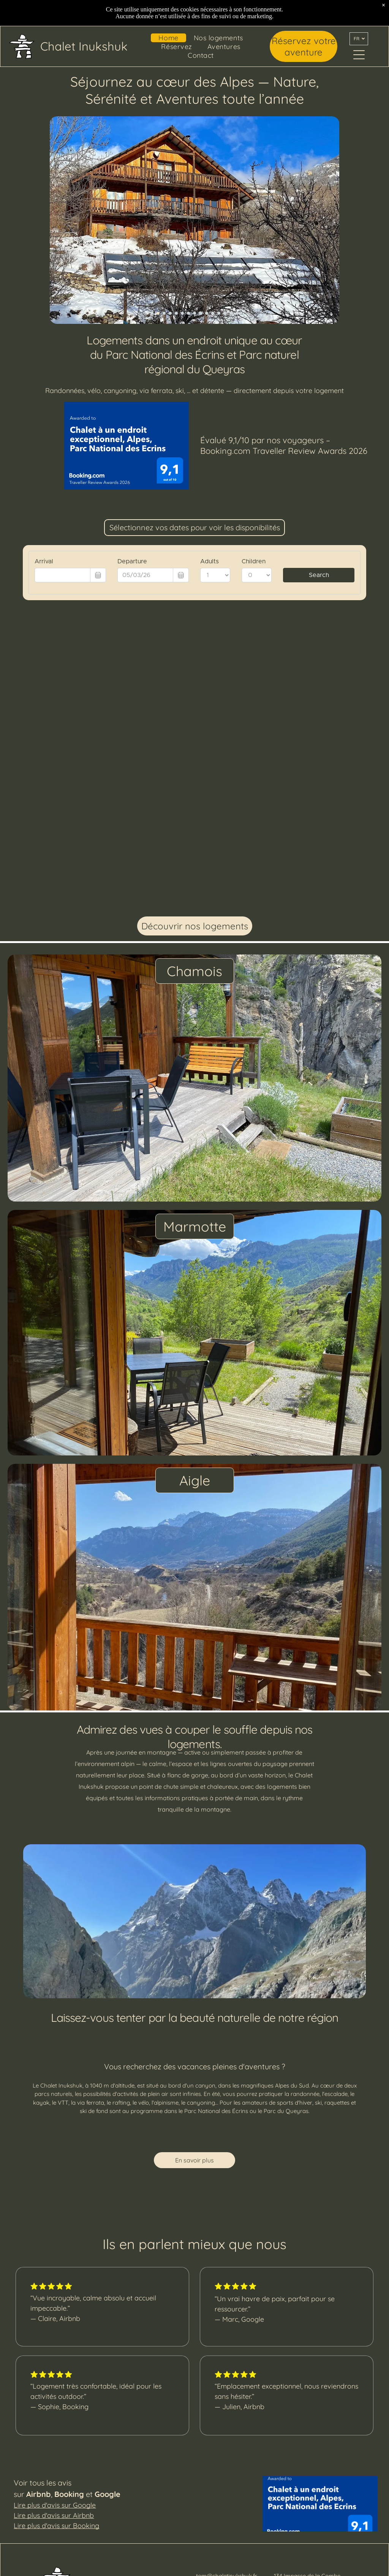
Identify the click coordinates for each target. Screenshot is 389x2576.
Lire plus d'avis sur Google (55, 2505)
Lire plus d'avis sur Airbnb (54, 2515)
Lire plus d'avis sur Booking (56, 2525)
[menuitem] (168, 37)
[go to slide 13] (224, 313)
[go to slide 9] (200, 313)
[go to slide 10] (206, 313)
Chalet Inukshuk (84, 46)
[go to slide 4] (170, 313)
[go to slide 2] (158, 313)
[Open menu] (359, 54)
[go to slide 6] (182, 313)
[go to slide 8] (194, 313)
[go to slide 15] (237, 313)
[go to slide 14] (230, 313)
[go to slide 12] (218, 313)
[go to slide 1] (151, 313)
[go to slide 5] (176, 313)
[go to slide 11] (212, 313)
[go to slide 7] (188, 313)
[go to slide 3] (164, 313)
